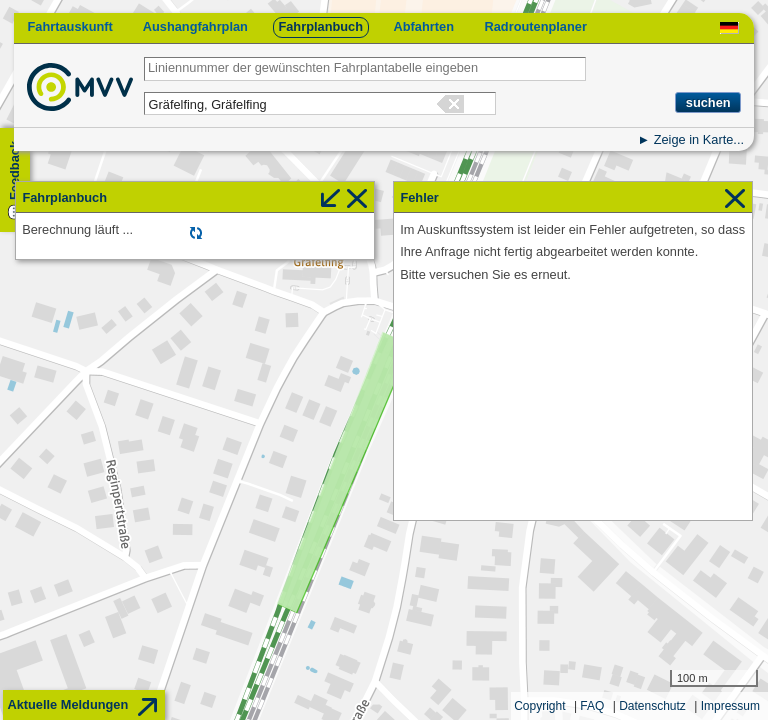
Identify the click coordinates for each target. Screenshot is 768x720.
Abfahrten (424, 26)
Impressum (730, 706)
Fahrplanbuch (320, 26)
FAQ (592, 706)
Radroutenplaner (535, 26)
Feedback (14, 170)
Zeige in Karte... (699, 139)
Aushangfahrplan (195, 26)
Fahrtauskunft (69, 26)
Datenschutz (652, 706)
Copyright (539, 706)
